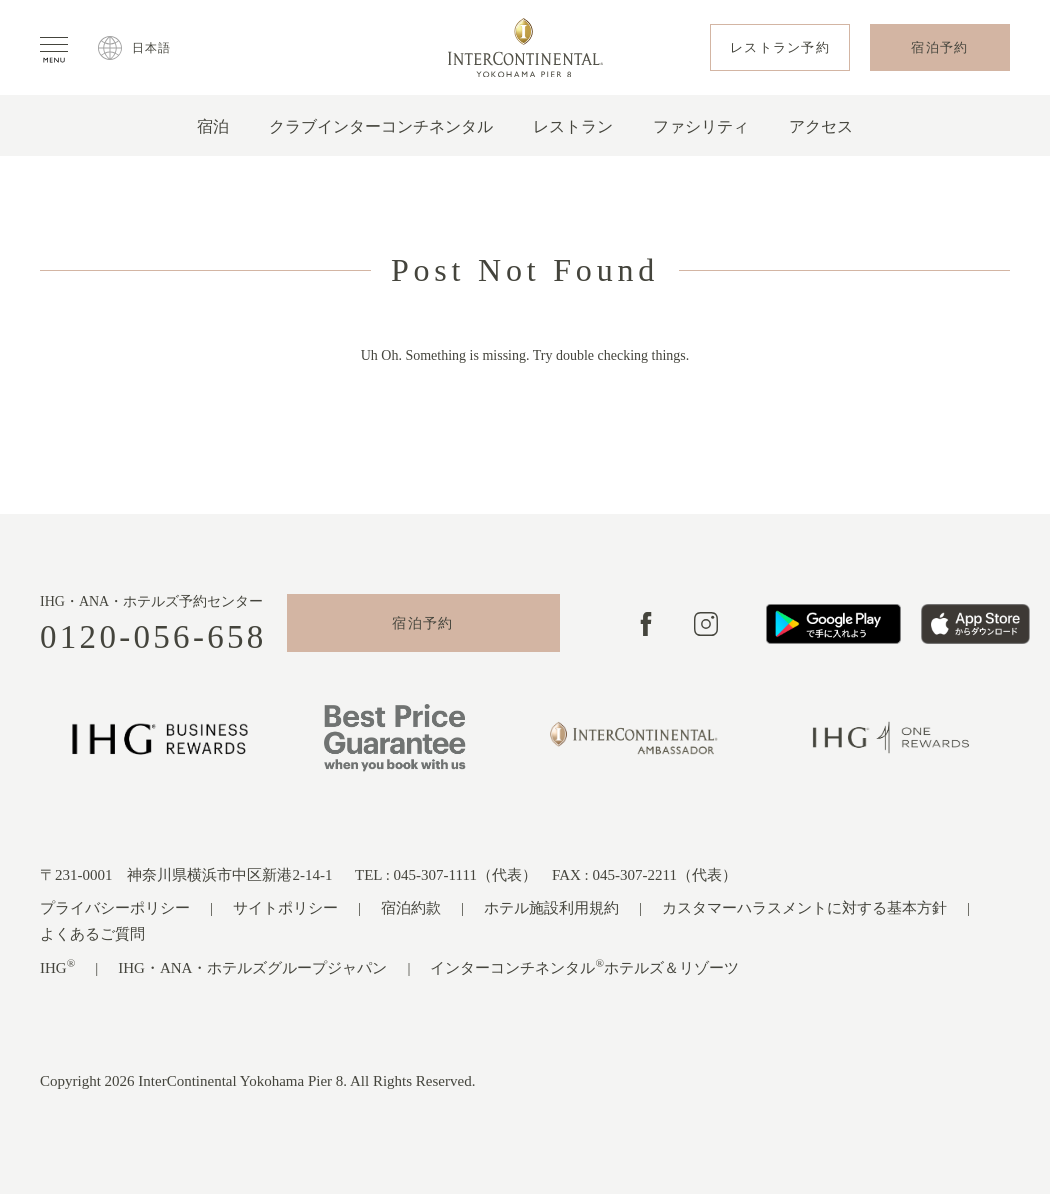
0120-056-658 (153, 637)
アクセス (821, 126)
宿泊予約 (423, 623)
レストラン (573, 126)
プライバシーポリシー (115, 908)
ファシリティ (701, 126)
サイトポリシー (285, 908)
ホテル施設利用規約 (551, 908)
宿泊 (213, 126)
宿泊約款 (411, 908)
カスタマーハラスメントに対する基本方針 (804, 908)
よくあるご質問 (92, 934)
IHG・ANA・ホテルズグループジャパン (252, 968)
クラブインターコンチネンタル (381, 126)
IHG (57, 966)
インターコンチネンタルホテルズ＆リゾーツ (584, 966)
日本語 (152, 48)
